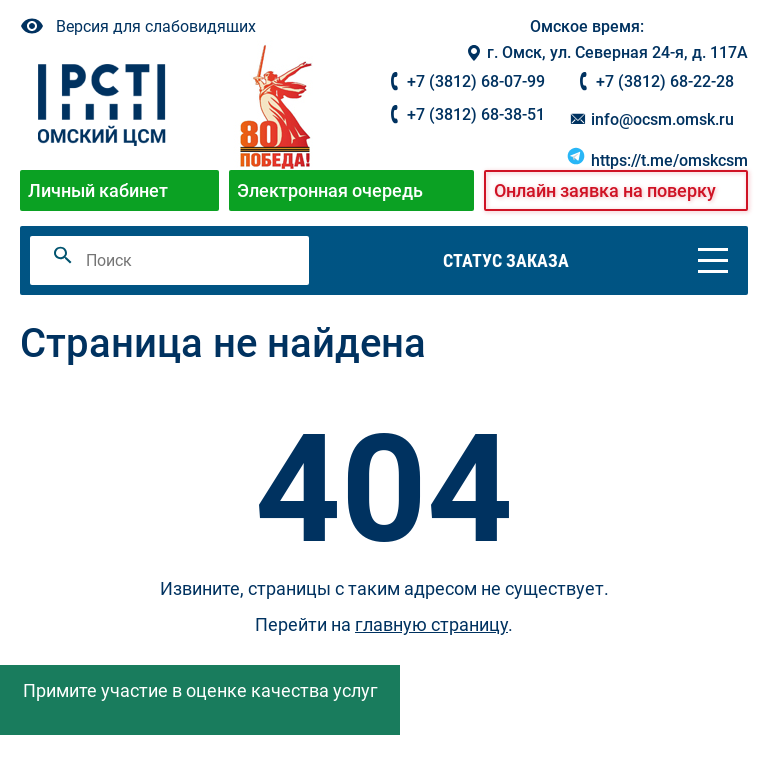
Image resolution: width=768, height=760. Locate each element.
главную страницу (431, 624)
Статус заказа (506, 260)
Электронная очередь (330, 190)
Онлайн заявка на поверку (605, 190)
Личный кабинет (98, 190)
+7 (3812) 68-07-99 (476, 81)
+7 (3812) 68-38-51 (476, 114)
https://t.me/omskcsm (657, 160)
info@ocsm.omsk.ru (651, 119)
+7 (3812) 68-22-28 (665, 81)
